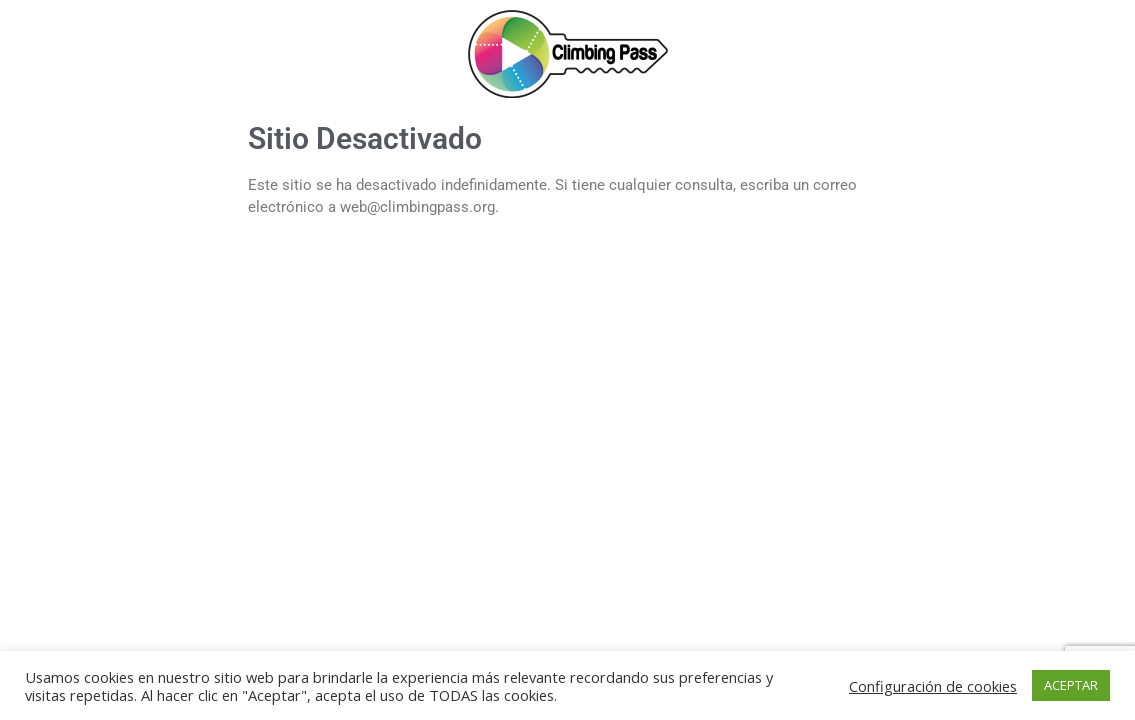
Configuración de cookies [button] (933, 686)
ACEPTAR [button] (1071, 685)
